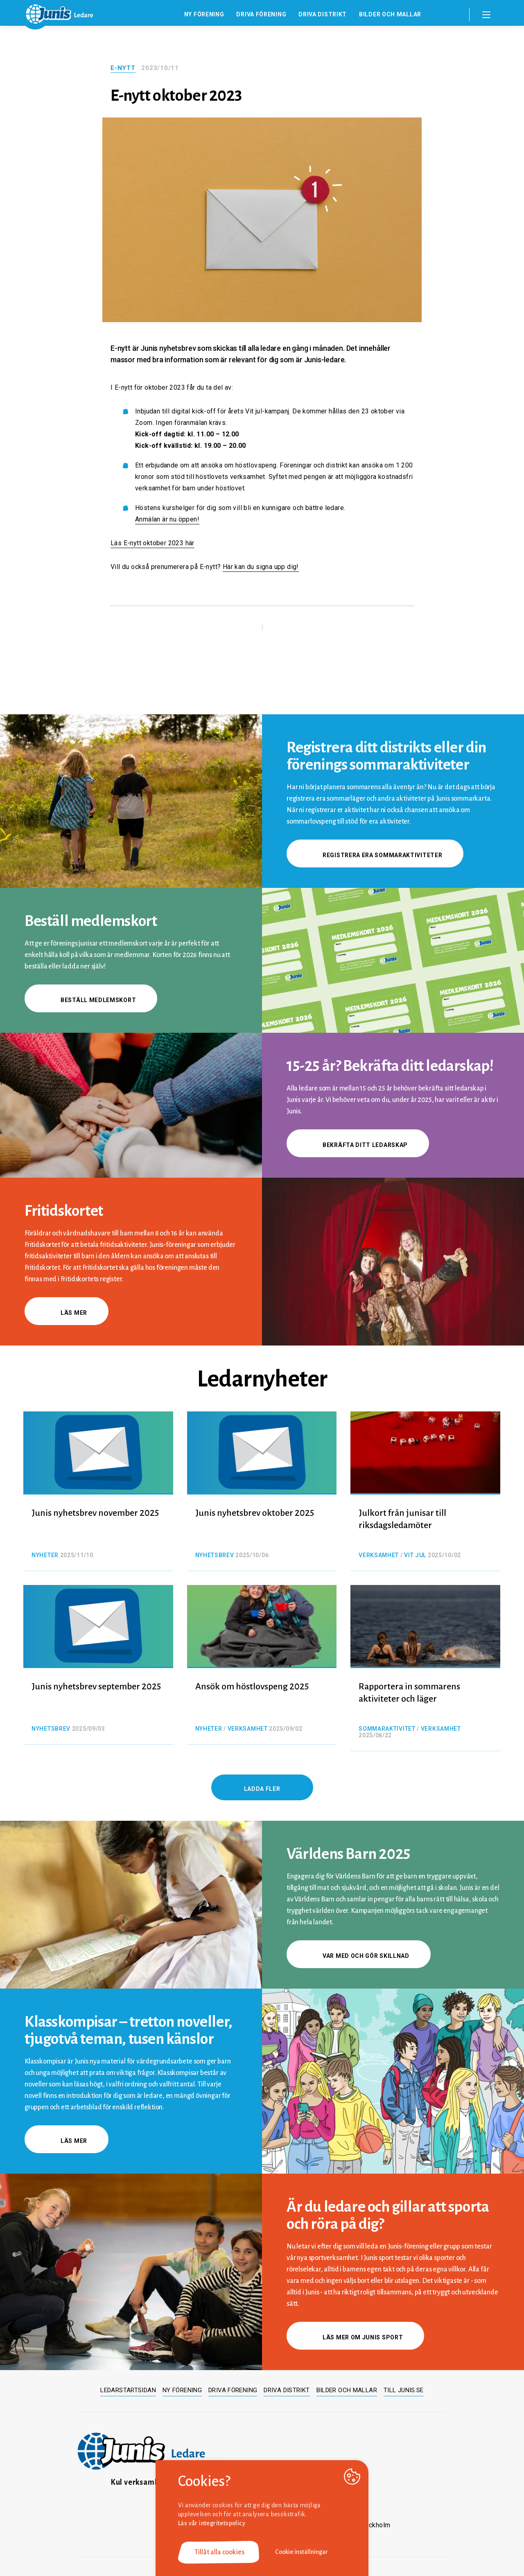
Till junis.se (404, 2390)
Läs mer (66, 1312)
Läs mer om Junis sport (355, 2337)
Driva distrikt (322, 14)
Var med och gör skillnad (358, 1956)
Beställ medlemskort (91, 1000)
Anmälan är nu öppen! (167, 519)
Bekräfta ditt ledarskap (358, 1145)
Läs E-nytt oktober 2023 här (152, 543)
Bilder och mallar (390, 14)
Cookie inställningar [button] (301, 2552)
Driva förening (261, 14)
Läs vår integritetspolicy (211, 2523)
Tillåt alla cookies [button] (219, 2552)
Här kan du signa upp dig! (261, 567)
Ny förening (204, 14)
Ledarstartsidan (128, 2390)
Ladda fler (262, 1789)
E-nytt (123, 68)
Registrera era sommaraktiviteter (375, 855)
